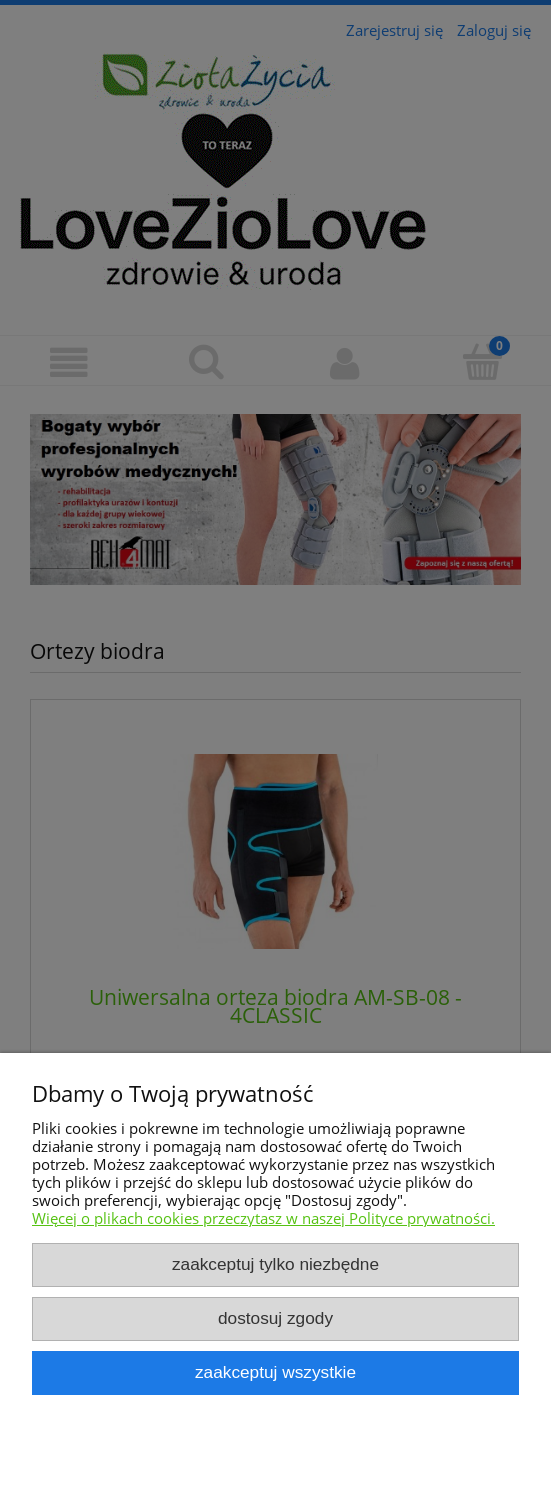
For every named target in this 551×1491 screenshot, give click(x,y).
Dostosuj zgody (275, 1318)
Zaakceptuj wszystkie (275, 1372)
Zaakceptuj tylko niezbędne (275, 1264)
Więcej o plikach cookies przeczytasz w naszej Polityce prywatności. (263, 1218)
